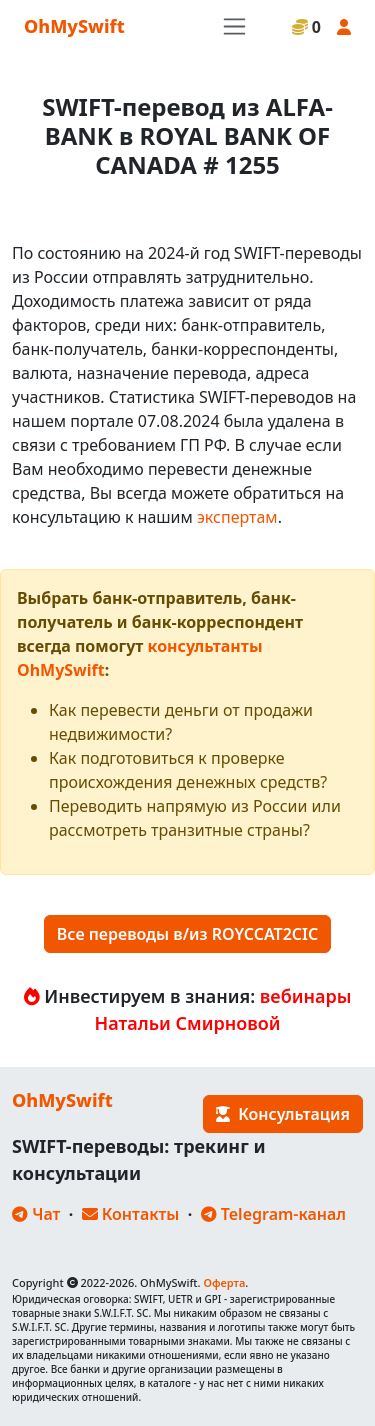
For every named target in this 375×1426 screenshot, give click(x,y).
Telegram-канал (273, 1214)
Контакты (131, 1214)
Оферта (224, 1282)
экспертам (237, 517)
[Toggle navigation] (234, 26)
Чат (36, 1214)
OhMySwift (74, 26)
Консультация (283, 1114)
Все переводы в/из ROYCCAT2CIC (187, 934)
